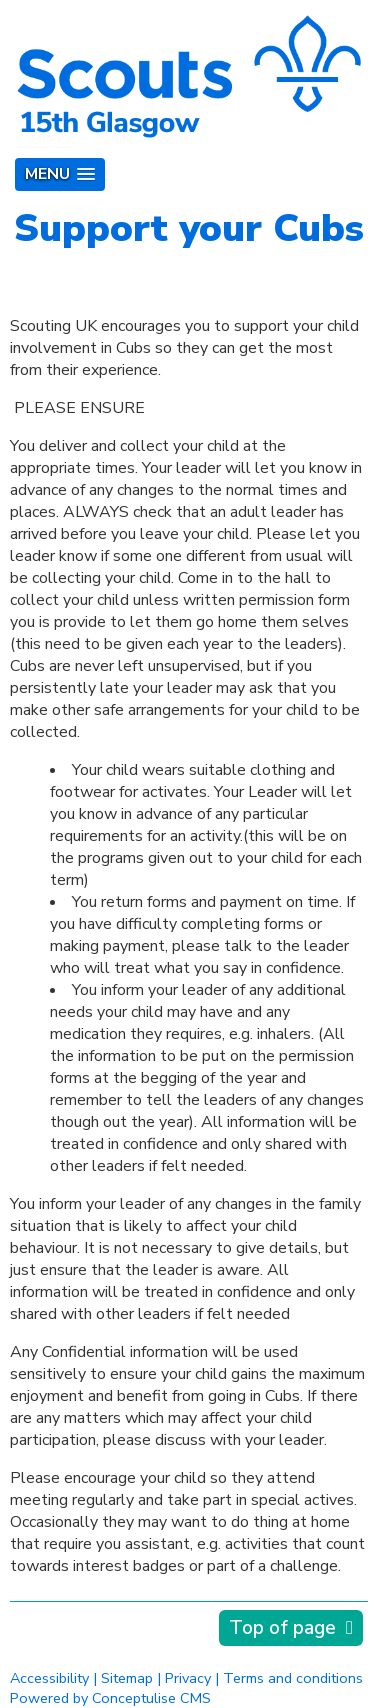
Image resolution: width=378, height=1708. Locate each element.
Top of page (282, 1628)
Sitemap (127, 1678)
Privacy (188, 1678)
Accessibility (49, 1678)
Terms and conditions (293, 1678)
